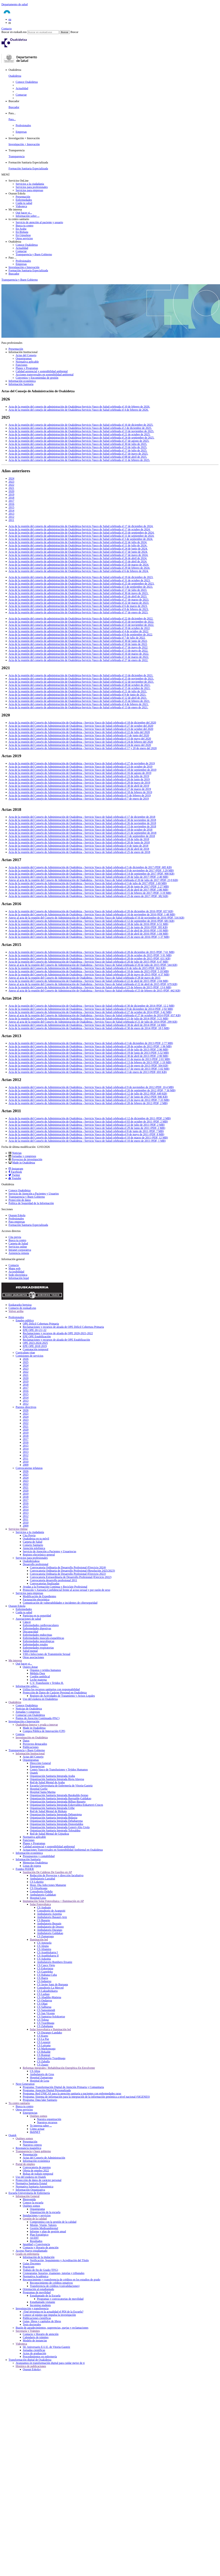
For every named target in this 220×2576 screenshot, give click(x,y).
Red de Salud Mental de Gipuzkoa (49, 1833)
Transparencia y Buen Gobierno (34, 254)
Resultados (36, 2241)
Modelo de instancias (35, 2340)
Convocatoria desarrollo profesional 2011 (53, 1580)
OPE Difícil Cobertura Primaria (41, 1323)
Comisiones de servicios (29, 1355)
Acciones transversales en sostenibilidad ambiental (44, 374)
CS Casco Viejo (46, 1965)
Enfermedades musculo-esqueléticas (43, 1638)
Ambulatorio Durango (49, 1929)
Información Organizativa (30, 2189)
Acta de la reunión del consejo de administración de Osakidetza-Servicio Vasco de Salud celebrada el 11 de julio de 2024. (78, 545)
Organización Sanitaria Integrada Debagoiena (56, 1814)
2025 (25, 1362)
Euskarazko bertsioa (20, 1304)
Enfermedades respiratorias (38, 1647)
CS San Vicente (46, 2013)
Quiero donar (30, 1666)
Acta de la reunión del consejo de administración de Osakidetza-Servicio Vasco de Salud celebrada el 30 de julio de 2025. (78, 444)
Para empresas (17, 1221)
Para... (12, 119)
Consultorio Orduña (41, 1891)
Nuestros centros (32, 2144)
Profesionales (23, 125)
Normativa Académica (35, 2276)
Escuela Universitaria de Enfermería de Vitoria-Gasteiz (61, 1785)
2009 (25, 1464)
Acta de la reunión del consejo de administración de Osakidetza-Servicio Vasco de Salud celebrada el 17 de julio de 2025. (78, 450)
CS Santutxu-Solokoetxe (51, 2016)
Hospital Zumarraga (41, 2077)
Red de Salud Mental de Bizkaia (48, 1811)
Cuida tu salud (24, 203)
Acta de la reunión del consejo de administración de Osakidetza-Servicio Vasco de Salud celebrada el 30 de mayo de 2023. (79, 593)
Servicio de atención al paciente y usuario (39, 222)
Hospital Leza (38, 1897)
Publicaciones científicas (37, 2318)
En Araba (21, 228)
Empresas (21, 131)
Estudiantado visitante (42, 2302)
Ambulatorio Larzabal (42, 1878)
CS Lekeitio (37, 1881)
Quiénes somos (38, 2115)
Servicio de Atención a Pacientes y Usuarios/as (49, 1551)
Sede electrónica (18, 1274)
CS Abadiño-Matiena (49, 1997)
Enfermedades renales (35, 1644)
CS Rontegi (43, 2055)
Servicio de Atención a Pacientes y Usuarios (34, 1193)
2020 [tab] (11, 491)
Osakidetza (15, 75)
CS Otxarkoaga (38, 1888)
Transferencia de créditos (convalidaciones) (54, 2285)
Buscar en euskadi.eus (14, 32)
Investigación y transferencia (32, 2308)
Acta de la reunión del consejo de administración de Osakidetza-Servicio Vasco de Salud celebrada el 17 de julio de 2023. (78, 589)
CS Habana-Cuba (47, 1974)
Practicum (28, 2266)
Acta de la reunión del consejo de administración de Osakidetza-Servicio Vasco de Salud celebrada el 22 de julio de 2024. (78, 542)
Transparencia (17, 156)
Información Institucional (30, 1753)
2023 (25, 1368)
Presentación (23, 196)
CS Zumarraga (45, 1936)
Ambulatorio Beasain (49, 1923)
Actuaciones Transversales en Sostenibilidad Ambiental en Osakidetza (63, 1849)
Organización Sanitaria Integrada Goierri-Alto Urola (60, 1827)
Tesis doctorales (32, 2324)
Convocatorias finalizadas (44, 1583)
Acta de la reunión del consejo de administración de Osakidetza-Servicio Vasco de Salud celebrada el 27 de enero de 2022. (78, 660)
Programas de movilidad (37, 2292)
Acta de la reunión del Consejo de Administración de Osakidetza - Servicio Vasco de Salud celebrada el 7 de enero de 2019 (79, 798)
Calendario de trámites (36, 2337)
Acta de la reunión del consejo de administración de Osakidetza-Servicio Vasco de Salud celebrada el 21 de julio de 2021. (78, 691)
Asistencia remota (19, 1253)
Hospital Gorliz (38, 1788)
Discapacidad (30, 1631)
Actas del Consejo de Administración (44, 2157)
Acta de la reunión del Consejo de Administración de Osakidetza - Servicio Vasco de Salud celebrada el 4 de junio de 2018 (78, 845)
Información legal (19, 1278)
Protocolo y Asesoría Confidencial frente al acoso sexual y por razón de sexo (66, 1589)
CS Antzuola (44, 1942)
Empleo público (25, 1320)
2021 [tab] (11, 488)
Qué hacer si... (24, 212)
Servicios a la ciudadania (30, 183)
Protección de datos (20, 1199)
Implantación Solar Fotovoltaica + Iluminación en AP (53, 1901)
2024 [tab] (11, 478)
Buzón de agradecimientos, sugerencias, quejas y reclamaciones (52, 2327)
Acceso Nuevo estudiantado (31, 2250)
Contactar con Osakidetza (30, 1715)
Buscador (14, 107)
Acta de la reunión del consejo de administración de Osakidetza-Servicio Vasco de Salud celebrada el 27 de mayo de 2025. (78, 453)
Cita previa (15, 1237)
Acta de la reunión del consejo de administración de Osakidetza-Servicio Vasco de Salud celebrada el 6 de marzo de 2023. (78, 606)
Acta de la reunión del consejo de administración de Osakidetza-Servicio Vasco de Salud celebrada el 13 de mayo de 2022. (78, 650)
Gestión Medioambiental (44, 2228)
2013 (25, 1400)
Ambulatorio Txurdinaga (51, 2058)
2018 (25, 1384)
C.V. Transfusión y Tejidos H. (47, 1682)
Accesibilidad (16, 1271)
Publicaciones (31, 1747)
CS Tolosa (43, 2019)
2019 (25, 1381)
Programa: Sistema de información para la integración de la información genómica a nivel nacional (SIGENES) (86, 2096)
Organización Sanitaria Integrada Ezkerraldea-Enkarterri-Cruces (66, 1804)
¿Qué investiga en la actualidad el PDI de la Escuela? (53, 2311)
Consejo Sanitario (33, 1544)
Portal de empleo (25, 2164)
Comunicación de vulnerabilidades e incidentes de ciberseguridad (60, 1602)
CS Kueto (42, 2035)
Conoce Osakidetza (27, 81)
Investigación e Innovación (24, 267)
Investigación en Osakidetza (32, 1737)
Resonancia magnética (28, 2148)
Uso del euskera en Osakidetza (40, 1698)
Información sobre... (27, 1686)
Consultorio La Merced (50, 1987)
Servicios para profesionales (32, 187)
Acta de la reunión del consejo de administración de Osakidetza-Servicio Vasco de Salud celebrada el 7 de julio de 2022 (77, 637)
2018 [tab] (11, 497)
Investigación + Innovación (24, 144)
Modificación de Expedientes (39, 1596)
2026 (25, 1358)
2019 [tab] (11, 494)
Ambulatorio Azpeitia (49, 1913)
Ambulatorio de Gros (42, 2074)
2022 (25, 1371)
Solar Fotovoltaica (40, 1904)
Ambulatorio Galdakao (43, 1894)
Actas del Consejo (26, 355)
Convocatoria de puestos (37, 2167)
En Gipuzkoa (23, 235)
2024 (25, 1365)
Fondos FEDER (25, 1868)
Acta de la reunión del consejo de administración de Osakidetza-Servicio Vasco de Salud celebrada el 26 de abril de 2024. (78, 558)
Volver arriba (16, 1311)
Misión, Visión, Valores (43, 2225)
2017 (25, 1387)
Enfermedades (24, 199)
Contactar (21, 94)
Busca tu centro (24, 225)
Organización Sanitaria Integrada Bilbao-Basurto (58, 1801)
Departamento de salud (14, 4)
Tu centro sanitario (19, 2103)
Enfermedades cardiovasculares (41, 1625)
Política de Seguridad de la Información (31, 1203)
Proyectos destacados (35, 1743)
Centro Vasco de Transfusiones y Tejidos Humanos (59, 1769)
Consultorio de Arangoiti (51, 1910)
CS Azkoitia (44, 1958)
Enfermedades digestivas (37, 1628)
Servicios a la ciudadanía (30, 1532)
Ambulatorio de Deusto (50, 1926)
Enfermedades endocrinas (37, 1634)
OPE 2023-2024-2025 (35, 1342)
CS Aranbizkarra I (47, 1952)
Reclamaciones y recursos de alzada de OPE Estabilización (56, 1339)
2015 (25, 1394)
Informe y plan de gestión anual (48, 2231)
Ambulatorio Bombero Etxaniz (54, 1961)
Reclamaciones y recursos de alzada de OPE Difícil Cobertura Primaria (63, 1326)
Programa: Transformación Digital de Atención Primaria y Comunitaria (63, 2087)
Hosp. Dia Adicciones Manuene (48, 1885)
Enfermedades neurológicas (38, 1641)
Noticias (17, 1152)
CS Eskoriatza (45, 1968)
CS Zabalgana (45, 2026)
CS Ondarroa (44, 2000)
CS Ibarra (42, 1978)
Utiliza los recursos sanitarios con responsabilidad (51, 1689)
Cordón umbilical (40, 1676)
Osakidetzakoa (31, 1561)
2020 (25, 1378)
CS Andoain (44, 1907)
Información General (27, 2196)
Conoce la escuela (33, 2202)
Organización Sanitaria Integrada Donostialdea (56, 1824)
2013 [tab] (11, 513)
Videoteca (21, 206)
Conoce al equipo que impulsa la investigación (49, 2314)
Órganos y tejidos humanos (45, 1670)
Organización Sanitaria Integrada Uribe (52, 1808)
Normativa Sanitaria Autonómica (34, 2186)
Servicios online (18, 1246)
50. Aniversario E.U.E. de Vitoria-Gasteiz (46, 2346)
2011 (25, 1458)
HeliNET (35, 2132)
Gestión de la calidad (35, 2218)
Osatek (34, 1772)
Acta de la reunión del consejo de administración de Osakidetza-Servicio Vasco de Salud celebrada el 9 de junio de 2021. (77, 694)
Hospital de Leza (39, 2080)
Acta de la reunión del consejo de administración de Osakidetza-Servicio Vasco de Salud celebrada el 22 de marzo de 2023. (79, 602)
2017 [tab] (11, 500)
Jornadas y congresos (24, 1156)
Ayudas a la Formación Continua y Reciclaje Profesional (55, 1586)
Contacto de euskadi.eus (22, 1307)
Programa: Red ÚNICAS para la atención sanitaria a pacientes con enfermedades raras (72, 2093)
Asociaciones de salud (28, 1618)
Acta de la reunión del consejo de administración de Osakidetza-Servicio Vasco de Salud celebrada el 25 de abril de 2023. (78, 596)
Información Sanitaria (21, 384)
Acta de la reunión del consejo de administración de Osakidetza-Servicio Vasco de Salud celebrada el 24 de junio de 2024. (78, 548)
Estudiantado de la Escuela (45, 2295)
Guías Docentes (32, 2263)
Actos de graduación (34, 2353)
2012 (25, 1403)
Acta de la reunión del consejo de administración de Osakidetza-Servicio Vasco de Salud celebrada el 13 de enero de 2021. (78, 707)
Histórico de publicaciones (31, 2366)
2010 (25, 1461)
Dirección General (40, 1763)
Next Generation (25, 2083)
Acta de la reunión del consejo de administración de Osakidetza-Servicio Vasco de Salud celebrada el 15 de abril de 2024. (78, 561)
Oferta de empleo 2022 (36, 2170)
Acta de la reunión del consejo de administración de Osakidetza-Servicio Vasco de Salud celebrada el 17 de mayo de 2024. (78, 555)
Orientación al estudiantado (38, 2289)
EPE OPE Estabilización (37, 1336)
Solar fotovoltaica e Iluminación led (50, 2029)
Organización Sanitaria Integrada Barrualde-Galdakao (60, 1798)
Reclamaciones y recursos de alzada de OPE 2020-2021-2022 (58, 1333)
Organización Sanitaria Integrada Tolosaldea (55, 1830)
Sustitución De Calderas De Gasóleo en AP (47, 1872)
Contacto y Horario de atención (41, 2247)
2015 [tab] (11, 507)
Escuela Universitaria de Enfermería (29, 2192)
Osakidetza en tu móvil (36, 1538)
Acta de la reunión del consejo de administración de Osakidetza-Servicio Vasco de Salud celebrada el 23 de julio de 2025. (78, 447)
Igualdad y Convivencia (36, 2244)
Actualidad (22, 88)
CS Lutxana (44, 2045)
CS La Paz (43, 2038)
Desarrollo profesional (35, 1564)
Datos (26, 1740)
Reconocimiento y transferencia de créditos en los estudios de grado (61, 2279)
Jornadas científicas (34, 2350)
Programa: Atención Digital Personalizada (47, 2090)
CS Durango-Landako (49, 2032)
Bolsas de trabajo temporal (38, 2173)
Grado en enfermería (27, 2253)
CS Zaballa (43, 2061)
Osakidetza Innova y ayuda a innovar (37, 1724)
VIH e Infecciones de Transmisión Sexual (46, 1654)
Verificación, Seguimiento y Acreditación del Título (59, 2260)
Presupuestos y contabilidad (39, 1856)
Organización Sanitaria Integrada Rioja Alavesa (57, 1779)
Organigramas (24, 358)
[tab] (114, 478)
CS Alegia (43, 1945)
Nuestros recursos (47, 2122)
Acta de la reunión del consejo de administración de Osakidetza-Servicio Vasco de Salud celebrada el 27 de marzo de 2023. (79, 599)
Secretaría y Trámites (28, 2330)
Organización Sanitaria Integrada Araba (52, 1775)
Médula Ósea (37, 1673)
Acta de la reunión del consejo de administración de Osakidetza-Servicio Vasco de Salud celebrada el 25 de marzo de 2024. (79, 564)
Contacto (6, 28)
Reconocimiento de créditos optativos (51, 2282)
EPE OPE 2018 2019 (35, 1346)
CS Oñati (42, 2003)
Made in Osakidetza (23, 1162)
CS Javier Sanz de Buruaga (52, 1984)
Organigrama (37, 2208)
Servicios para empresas (29, 190)
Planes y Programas (27, 368)
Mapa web (14, 1268)
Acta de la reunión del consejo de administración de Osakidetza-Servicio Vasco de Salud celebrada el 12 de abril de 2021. (78, 697)
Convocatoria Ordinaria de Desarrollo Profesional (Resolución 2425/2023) (72, 1570)
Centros (20, 1734)
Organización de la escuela (45, 2212)
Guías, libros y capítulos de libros (42, 2321)
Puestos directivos (26, 1407)
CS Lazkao (43, 1994)
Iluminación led (39, 1939)
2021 (25, 1374)
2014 (25, 1397)
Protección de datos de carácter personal (38, 2180)
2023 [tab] (11, 481)
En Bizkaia (22, 231)
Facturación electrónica (36, 1599)
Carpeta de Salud (18, 1243)
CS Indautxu (44, 1981)
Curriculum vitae (25, 1352)
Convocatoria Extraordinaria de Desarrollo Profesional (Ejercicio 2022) (71, 1577)
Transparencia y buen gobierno (33, 2151)
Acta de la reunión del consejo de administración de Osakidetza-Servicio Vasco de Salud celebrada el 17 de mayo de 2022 (78, 647)
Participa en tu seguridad (37, 1615)
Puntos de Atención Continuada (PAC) (38, 1718)
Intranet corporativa (20, 1249)
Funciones (21, 364)
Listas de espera (32, 1865)
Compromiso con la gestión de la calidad (53, 2221)
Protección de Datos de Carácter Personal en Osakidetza (55, 1692)
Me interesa (15, 1660)
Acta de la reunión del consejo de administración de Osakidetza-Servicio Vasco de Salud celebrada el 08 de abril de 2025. (78, 456)
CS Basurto (43, 1920)
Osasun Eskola (17, 1215)
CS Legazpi (43, 2042)
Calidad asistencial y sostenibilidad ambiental (42, 371)
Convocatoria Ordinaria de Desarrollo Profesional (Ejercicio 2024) (68, 1567)
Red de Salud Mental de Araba (47, 1782)
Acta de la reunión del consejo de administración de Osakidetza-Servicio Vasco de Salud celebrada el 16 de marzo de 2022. (79, 653)
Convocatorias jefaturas (29, 1468)
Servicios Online (18, 1528)
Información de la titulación (38, 2257)
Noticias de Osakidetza (29, 1708)
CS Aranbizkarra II (48, 1955)
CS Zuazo (42, 2064)
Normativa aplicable (27, 361)
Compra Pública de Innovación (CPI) (44, 1731)
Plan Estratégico (39, 2234)
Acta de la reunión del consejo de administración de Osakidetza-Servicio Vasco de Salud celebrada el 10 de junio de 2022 (78, 644)
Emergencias (37, 1766)
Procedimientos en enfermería (40, 2356)
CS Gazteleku (45, 1971)
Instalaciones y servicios (37, 2215)
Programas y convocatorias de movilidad (60, 2298)
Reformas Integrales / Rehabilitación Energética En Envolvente (59, 2067)
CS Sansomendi (46, 2010)
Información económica (22, 380)
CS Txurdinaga (45, 2022)
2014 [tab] (11, 510)
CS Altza (35, 2071)
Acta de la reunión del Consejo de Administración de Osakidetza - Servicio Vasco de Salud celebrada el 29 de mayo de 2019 (79, 782)
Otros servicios (24, 238)
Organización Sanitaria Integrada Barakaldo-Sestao (59, 1795)
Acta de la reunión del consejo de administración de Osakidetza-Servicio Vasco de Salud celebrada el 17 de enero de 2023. (78, 612)
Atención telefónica (34, 1548)
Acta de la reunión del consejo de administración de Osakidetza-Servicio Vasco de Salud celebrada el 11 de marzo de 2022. (79, 656)
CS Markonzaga (46, 2048)
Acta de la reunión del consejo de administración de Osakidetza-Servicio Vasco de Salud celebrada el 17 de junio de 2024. (78, 551)
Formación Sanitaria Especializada (28, 168)
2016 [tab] (11, 504)
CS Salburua (44, 2006)
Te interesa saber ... (41, 2125)
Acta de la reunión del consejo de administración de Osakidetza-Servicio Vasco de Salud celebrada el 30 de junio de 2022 (78, 640)
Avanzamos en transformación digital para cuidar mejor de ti (50, 2362)
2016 (25, 1391)
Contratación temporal (35, 1349)
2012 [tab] (11, 516)
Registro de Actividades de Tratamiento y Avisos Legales (62, 1695)
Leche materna (38, 1679)
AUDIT (34, 2237)
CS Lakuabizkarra (47, 1990)
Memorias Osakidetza (35, 1862)
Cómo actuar (37, 2128)
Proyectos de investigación (27, 1159)
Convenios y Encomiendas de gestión (37, 377)
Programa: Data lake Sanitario (40, 2099)
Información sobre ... (27, 215)
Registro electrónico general (39, 1554)
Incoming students (40, 2305)
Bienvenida (29, 2199)
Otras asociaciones (33, 1657)
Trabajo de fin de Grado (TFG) (40, 2269)
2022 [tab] (11, 484)
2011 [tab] (11, 520)
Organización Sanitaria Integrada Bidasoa (53, 1817)
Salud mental (30, 1650)
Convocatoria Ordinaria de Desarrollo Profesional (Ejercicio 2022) (68, 1573)
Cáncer (27, 1621)
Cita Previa (29, 1535)
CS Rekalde (44, 2051)
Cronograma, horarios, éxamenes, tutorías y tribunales (53, 2273)
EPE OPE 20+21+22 (34, 1330)
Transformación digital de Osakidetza (30, 2359)
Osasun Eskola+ (32, 2369)
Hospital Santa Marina (42, 1791)
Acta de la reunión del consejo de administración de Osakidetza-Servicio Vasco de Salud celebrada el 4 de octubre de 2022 (78, 631)
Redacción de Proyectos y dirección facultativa (56, 1875)
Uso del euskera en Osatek (31, 2176)
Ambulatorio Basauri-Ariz (52, 1917)
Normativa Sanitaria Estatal (31, 2183)
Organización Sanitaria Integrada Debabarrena (56, 1820)
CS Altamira (44, 1949)
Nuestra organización (49, 2119)
